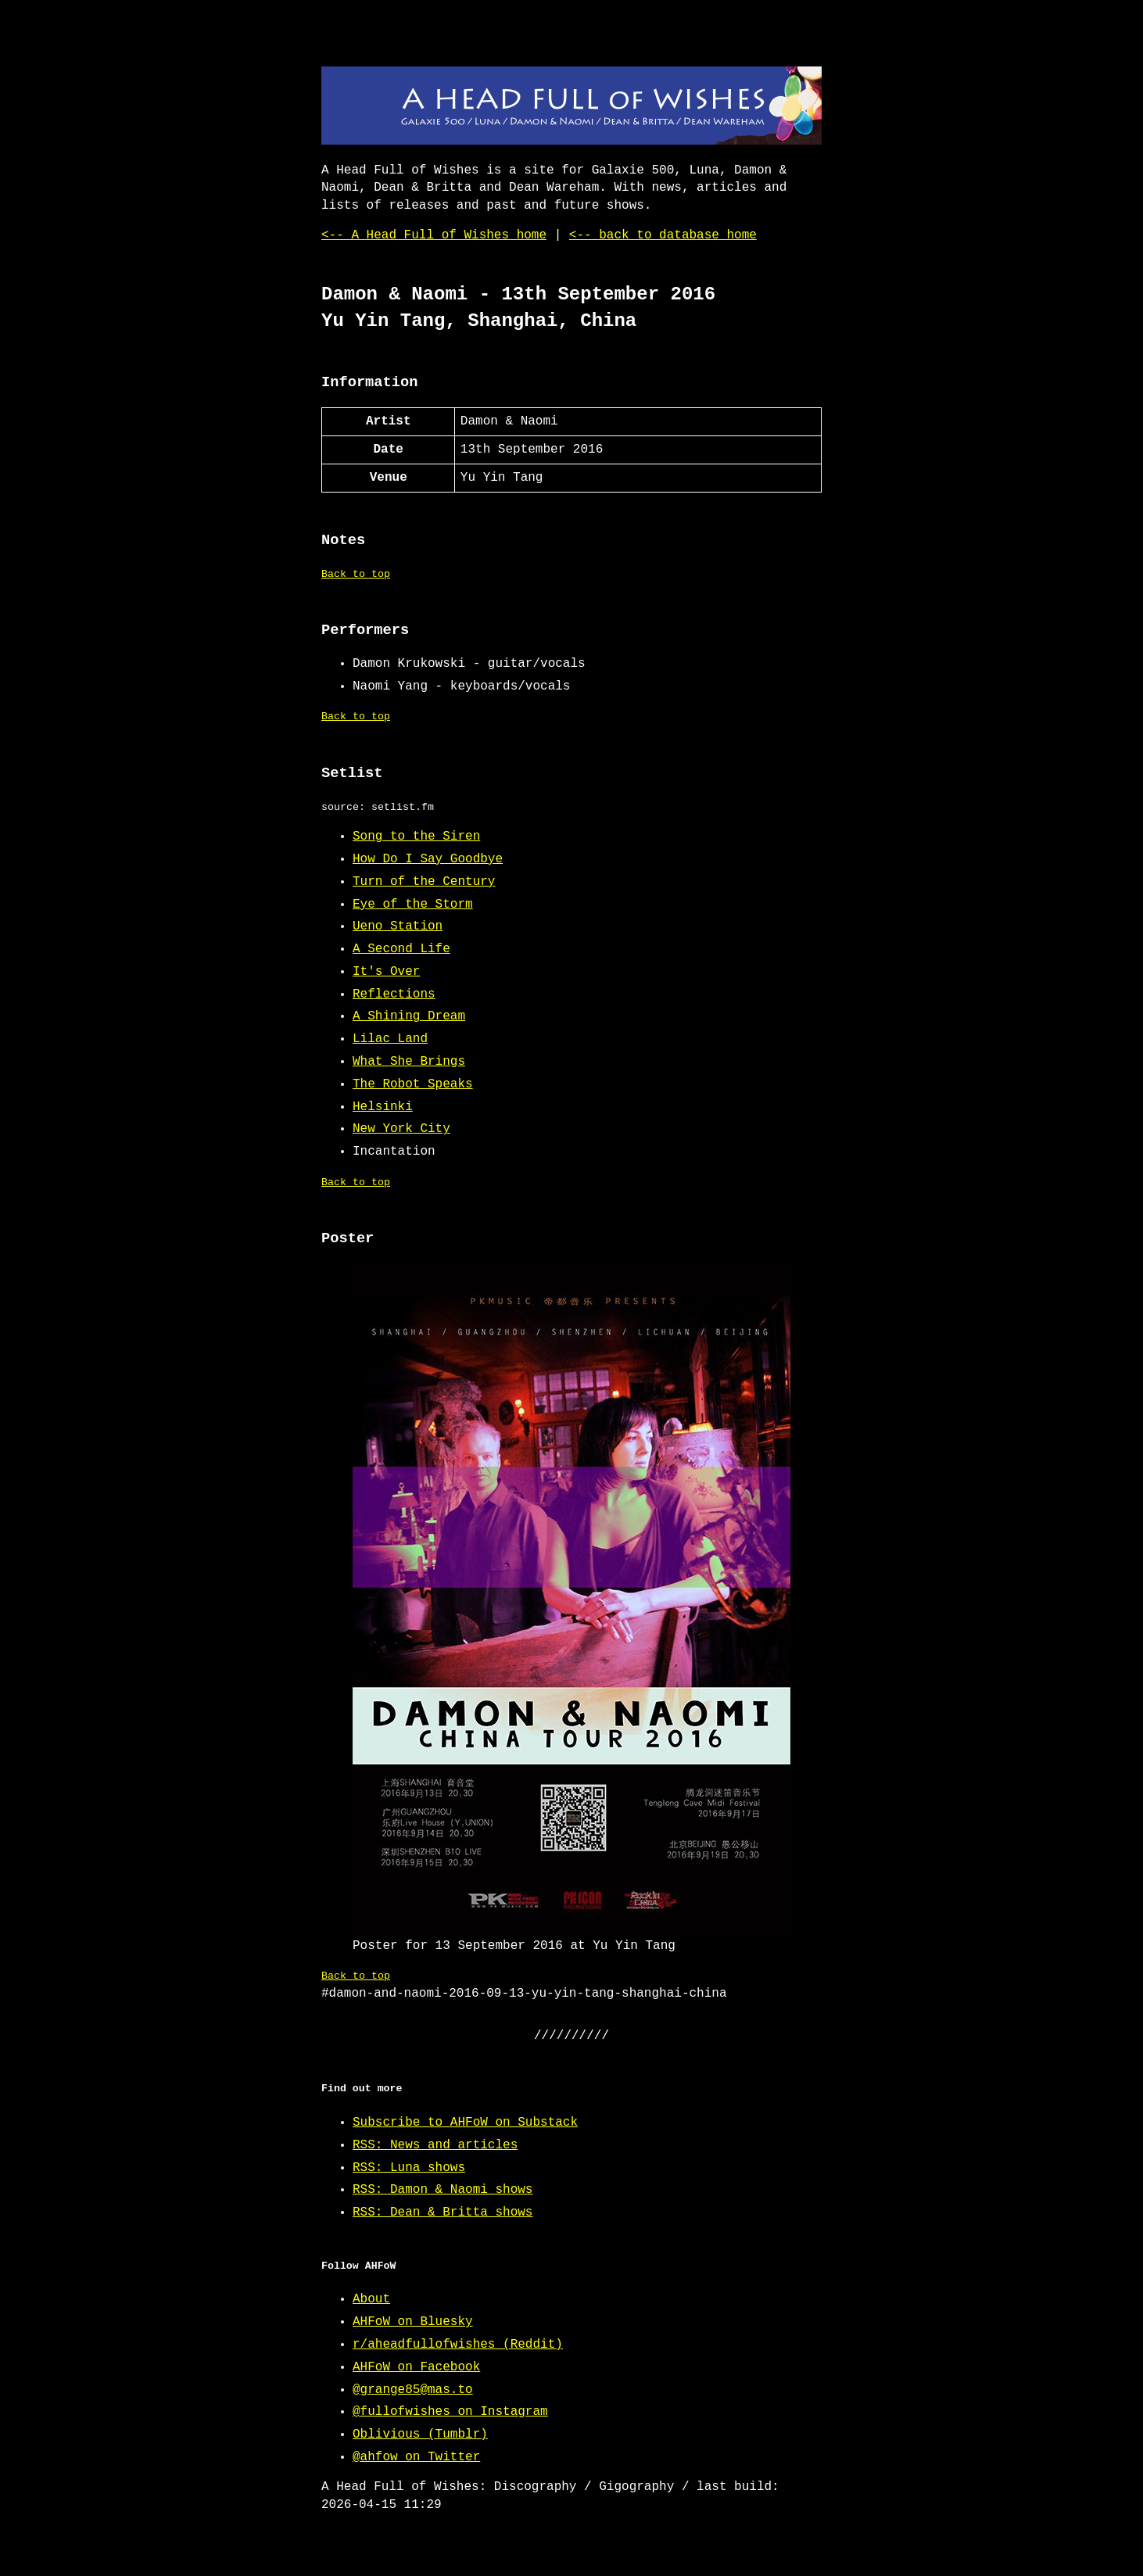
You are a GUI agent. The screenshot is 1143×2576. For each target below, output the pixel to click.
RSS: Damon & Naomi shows (442, 2189)
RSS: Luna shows (409, 2168)
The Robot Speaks (413, 1084)
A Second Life (401, 949)
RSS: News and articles (435, 2145)
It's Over (386, 971)
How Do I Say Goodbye (428, 859)
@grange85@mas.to (413, 2390)
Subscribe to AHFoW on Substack (465, 2122)
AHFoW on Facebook (416, 2367)
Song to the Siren (416, 836)
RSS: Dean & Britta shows (442, 2212)
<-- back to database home (663, 235)
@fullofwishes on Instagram (450, 2411)
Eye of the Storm (413, 904)
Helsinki (383, 1107)
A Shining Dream (409, 1016)
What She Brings (409, 1061)
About (371, 2299)
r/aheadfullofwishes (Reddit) (458, 2344)
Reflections (394, 994)
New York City (401, 1129)
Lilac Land (390, 1039)
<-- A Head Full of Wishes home (433, 235)
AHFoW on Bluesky (413, 2322)
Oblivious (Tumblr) (420, 2434)
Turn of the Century (424, 881)
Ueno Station (398, 926)
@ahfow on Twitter (416, 2457)
